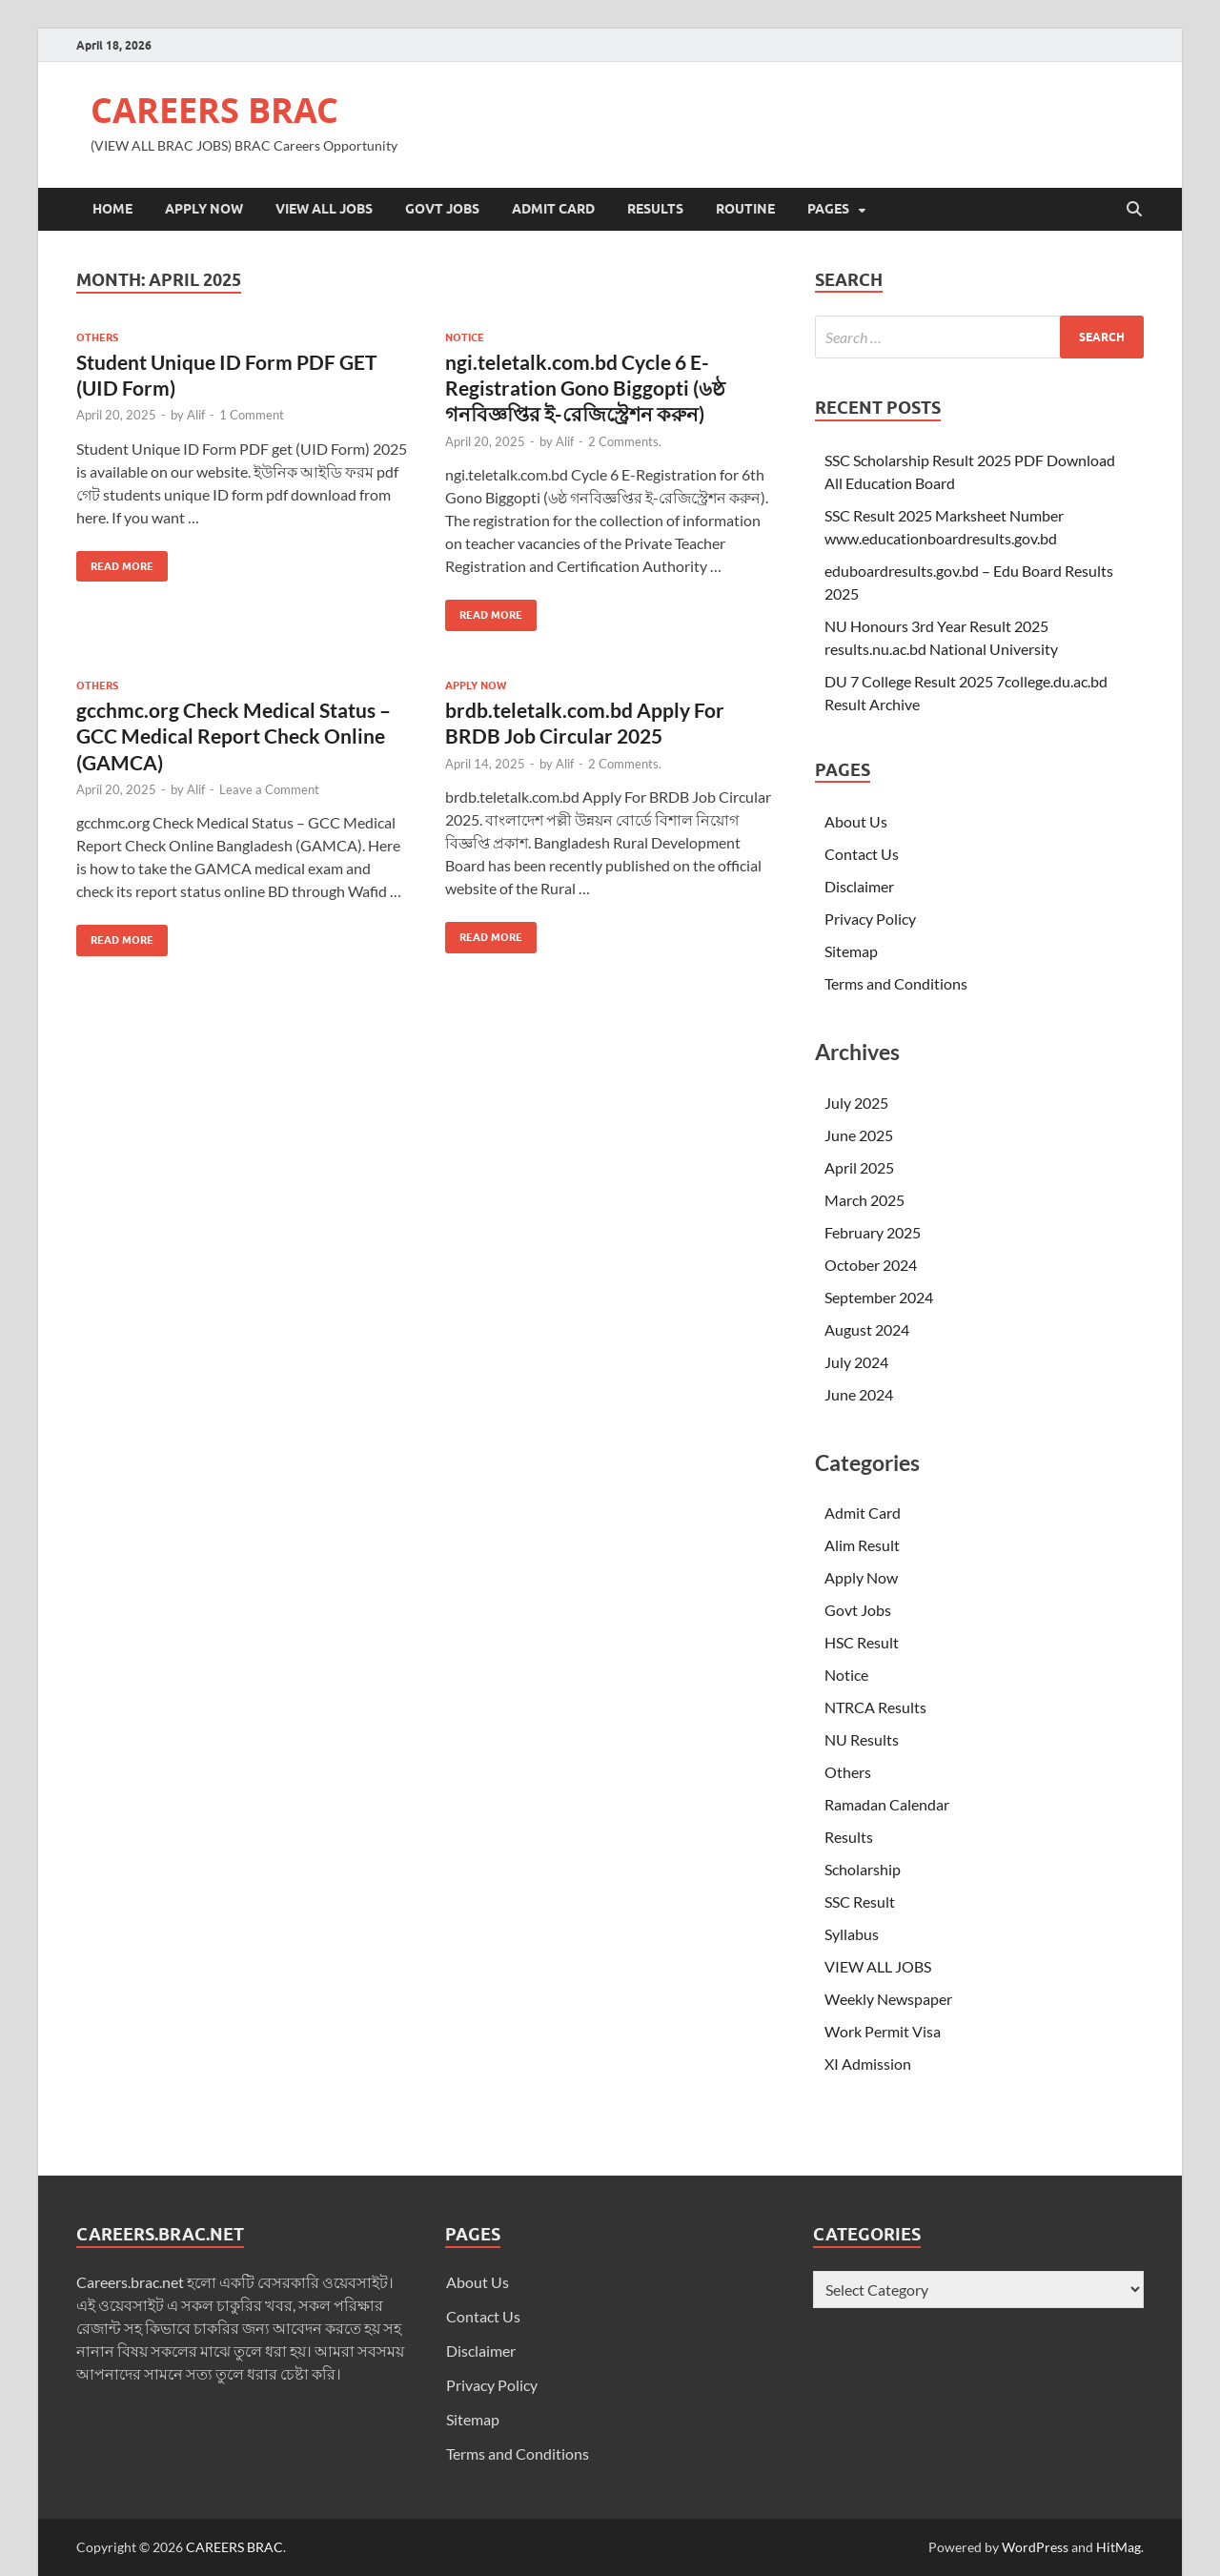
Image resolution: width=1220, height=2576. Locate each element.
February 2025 (872, 1232)
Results (655, 208)
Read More (114, 562)
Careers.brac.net (130, 2282)
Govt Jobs (442, 208)
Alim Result (862, 1545)
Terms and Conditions (895, 983)
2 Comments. (624, 441)
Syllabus (851, 1934)
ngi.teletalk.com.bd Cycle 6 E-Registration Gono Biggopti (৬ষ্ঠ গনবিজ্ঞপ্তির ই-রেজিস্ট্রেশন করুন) (585, 388)
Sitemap (851, 951)
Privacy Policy (870, 919)
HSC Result (861, 1642)
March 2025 (864, 1200)
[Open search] (1134, 210)
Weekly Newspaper (888, 1999)
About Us (855, 821)
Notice (464, 337)
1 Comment (251, 414)
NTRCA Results (875, 1707)
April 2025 (859, 1167)
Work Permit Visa (882, 2031)
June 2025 (858, 1135)
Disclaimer (859, 886)
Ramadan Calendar (886, 1804)
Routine (745, 208)
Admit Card (553, 208)
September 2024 (878, 1297)
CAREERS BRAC (214, 110)
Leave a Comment (269, 789)
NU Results (861, 1739)
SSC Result (859, 1901)
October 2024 (870, 1265)
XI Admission (867, 2064)
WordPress (1035, 2547)
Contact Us (861, 854)
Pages (828, 208)
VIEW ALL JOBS (324, 208)
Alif (196, 414)
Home (112, 208)
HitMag (1118, 2547)
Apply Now (204, 208)
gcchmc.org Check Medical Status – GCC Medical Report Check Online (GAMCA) (233, 736)
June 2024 (858, 1394)
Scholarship (862, 1869)
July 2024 (856, 1362)
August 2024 (866, 1329)
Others (97, 337)
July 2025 (856, 1103)
